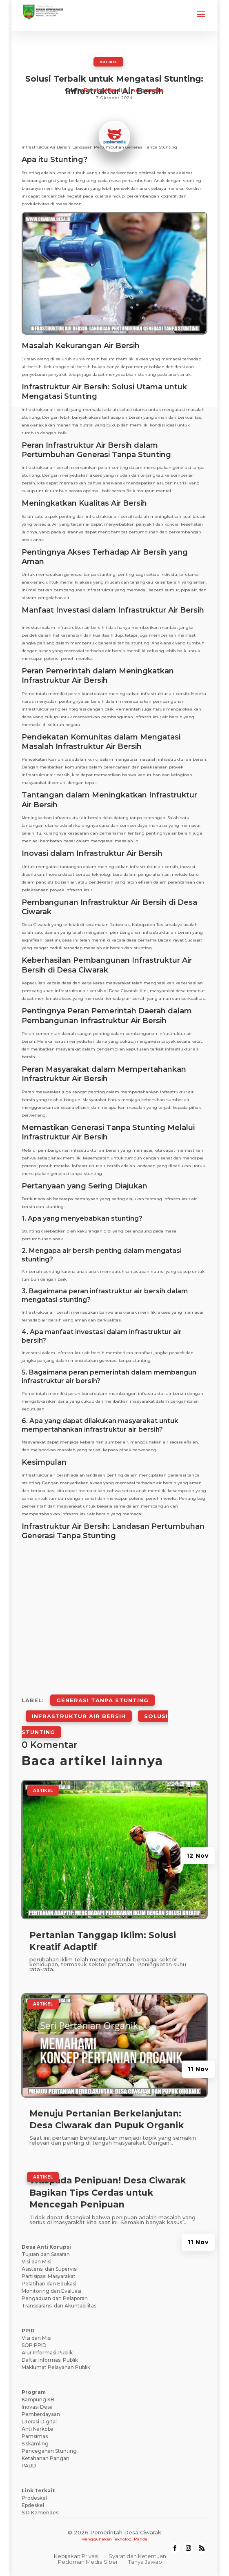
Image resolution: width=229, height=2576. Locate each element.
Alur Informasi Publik (47, 2352)
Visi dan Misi (36, 2261)
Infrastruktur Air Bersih (79, 1716)
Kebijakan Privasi (76, 2556)
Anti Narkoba (37, 2429)
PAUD (29, 2466)
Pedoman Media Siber (88, 2561)
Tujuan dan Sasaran (46, 2254)
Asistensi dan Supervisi (50, 2269)
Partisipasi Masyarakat (49, 2276)
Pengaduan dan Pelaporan (55, 2298)
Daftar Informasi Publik (50, 2360)
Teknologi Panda (130, 2539)
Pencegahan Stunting (49, 2451)
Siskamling (35, 2444)
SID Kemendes (40, 2512)
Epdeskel (33, 2505)
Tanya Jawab (145, 2561)
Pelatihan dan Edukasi (49, 2284)
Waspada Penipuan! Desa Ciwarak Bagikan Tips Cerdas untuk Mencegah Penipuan (107, 2192)
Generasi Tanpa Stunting (102, 1700)
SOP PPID (34, 2345)
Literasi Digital (39, 2421)
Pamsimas (35, 2436)
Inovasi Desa (37, 2407)
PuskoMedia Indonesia (124, 90)
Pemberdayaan (41, 2414)
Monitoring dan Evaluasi (51, 2291)
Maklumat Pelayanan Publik (56, 2367)
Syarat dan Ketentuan (137, 2556)
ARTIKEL (108, 62)
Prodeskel (34, 2498)
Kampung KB (38, 2399)
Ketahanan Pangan (45, 2458)
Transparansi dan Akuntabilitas (59, 2306)
